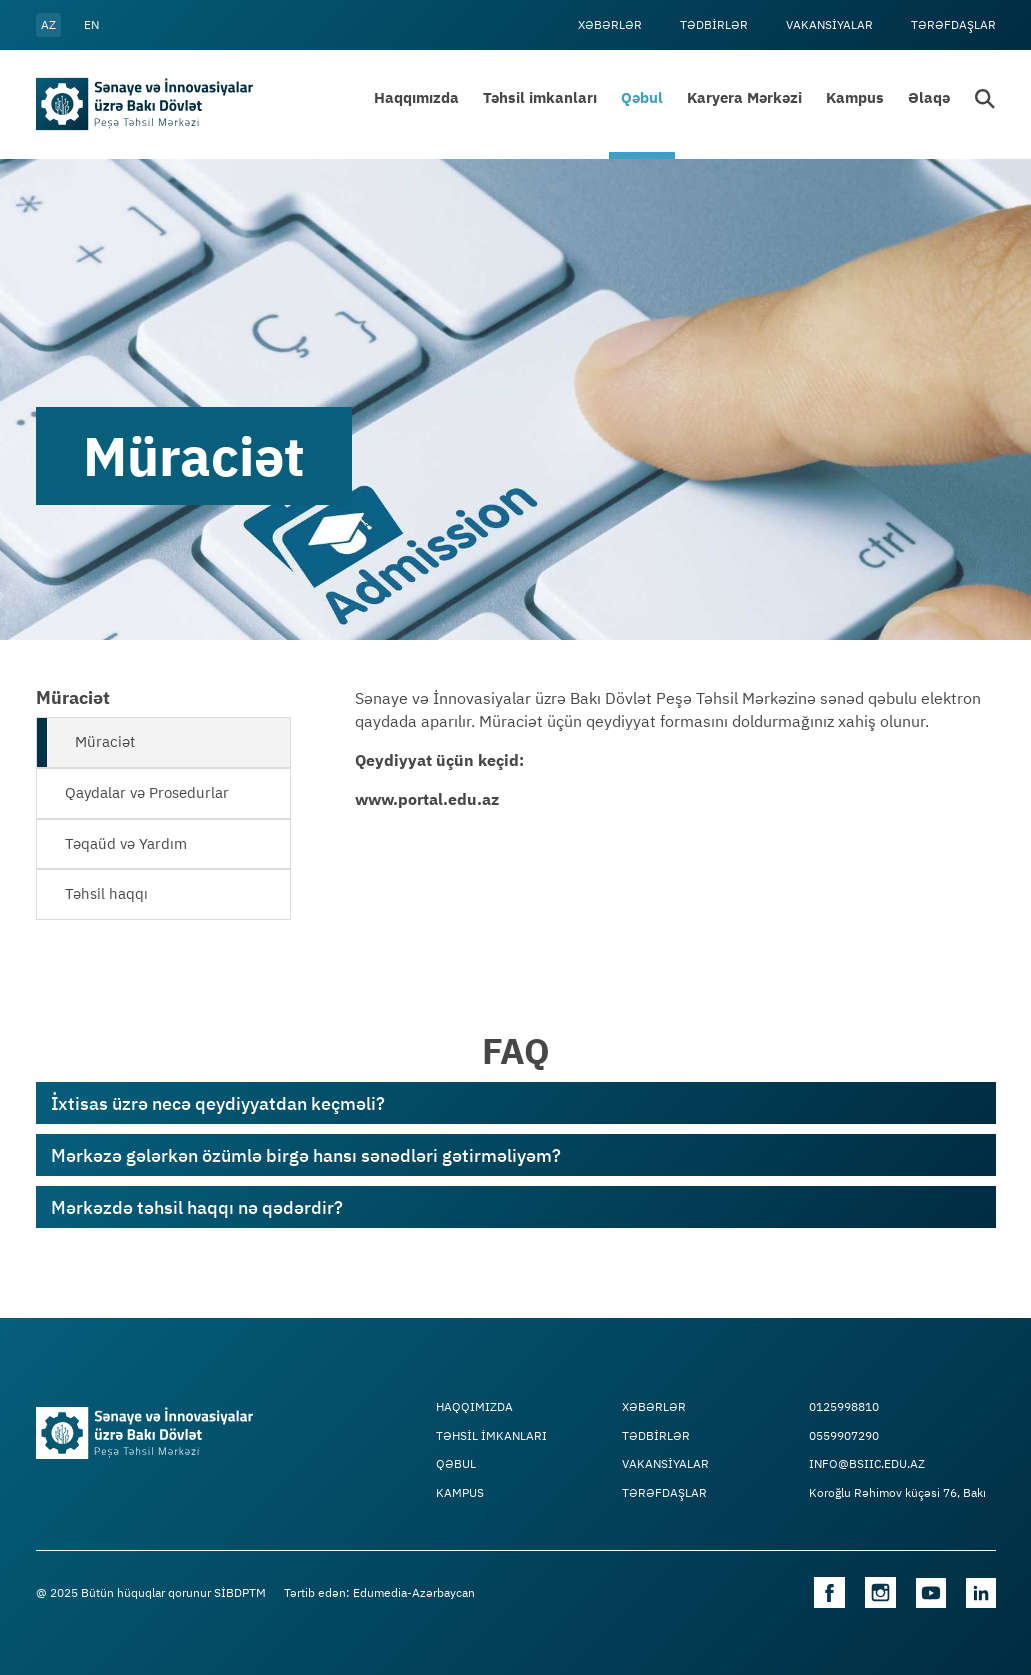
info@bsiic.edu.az (867, 1464)
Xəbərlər (610, 24)
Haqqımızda (416, 97)
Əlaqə (929, 97)
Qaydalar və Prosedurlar (147, 792)
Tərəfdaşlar (953, 24)
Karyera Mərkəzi (744, 97)
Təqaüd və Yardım (126, 843)
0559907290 (844, 1436)
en (91, 24)
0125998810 (844, 1407)
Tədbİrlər (714, 24)
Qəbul (642, 97)
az (48, 24)
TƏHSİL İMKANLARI (491, 1436)
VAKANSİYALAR (829, 24)
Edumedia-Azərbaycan (414, 1592)
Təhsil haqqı (106, 893)
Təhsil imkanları (540, 97)
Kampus (855, 97)
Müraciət (105, 741)
